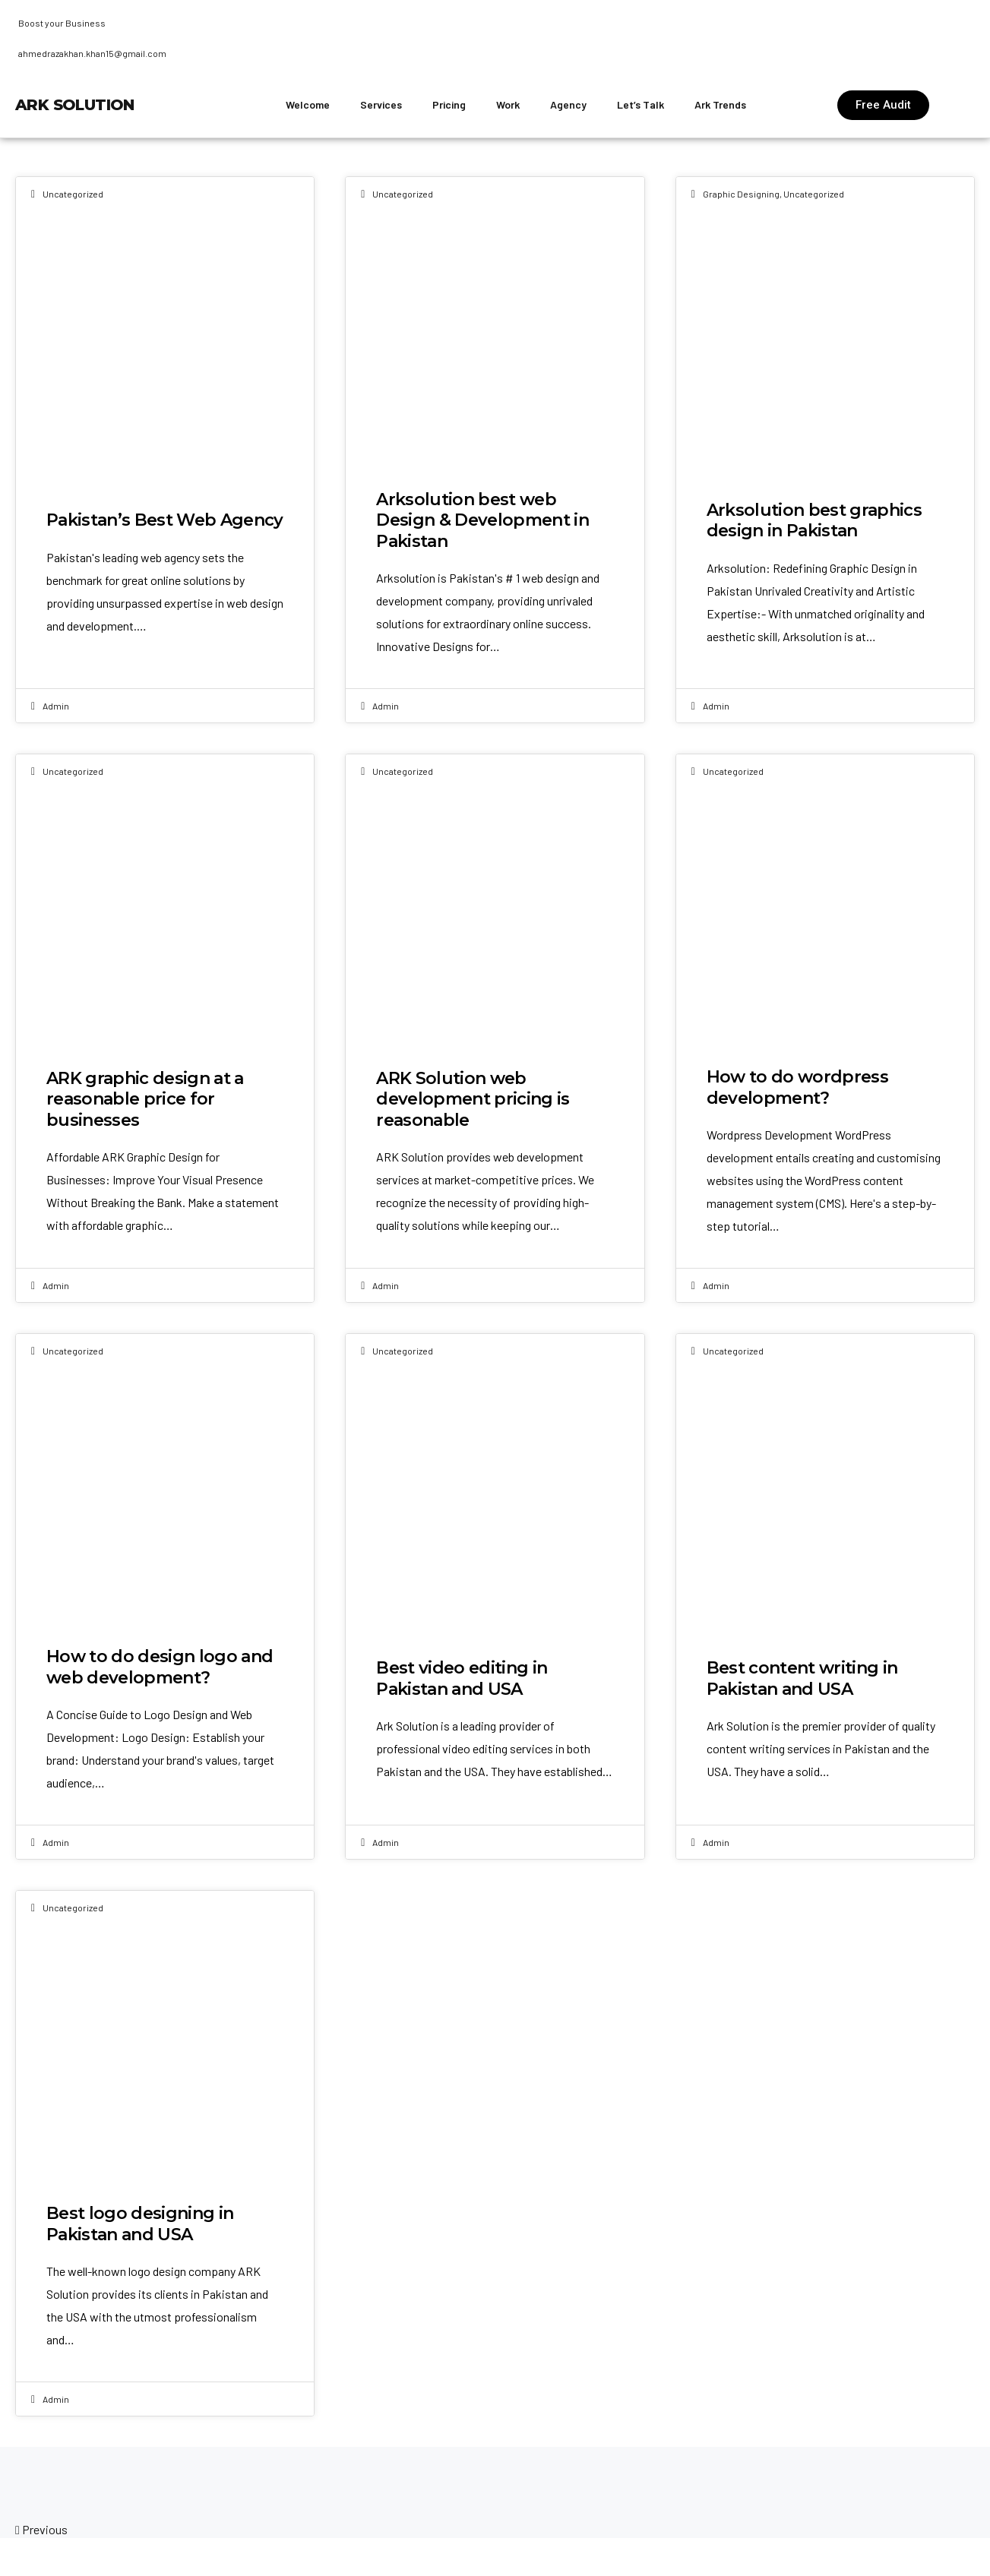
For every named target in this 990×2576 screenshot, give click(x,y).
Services (381, 104)
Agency (568, 104)
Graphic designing (741, 193)
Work (508, 104)
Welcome (308, 104)
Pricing (449, 104)
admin (56, 705)
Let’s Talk (640, 104)
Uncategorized (73, 193)
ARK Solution (74, 105)
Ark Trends (720, 104)
